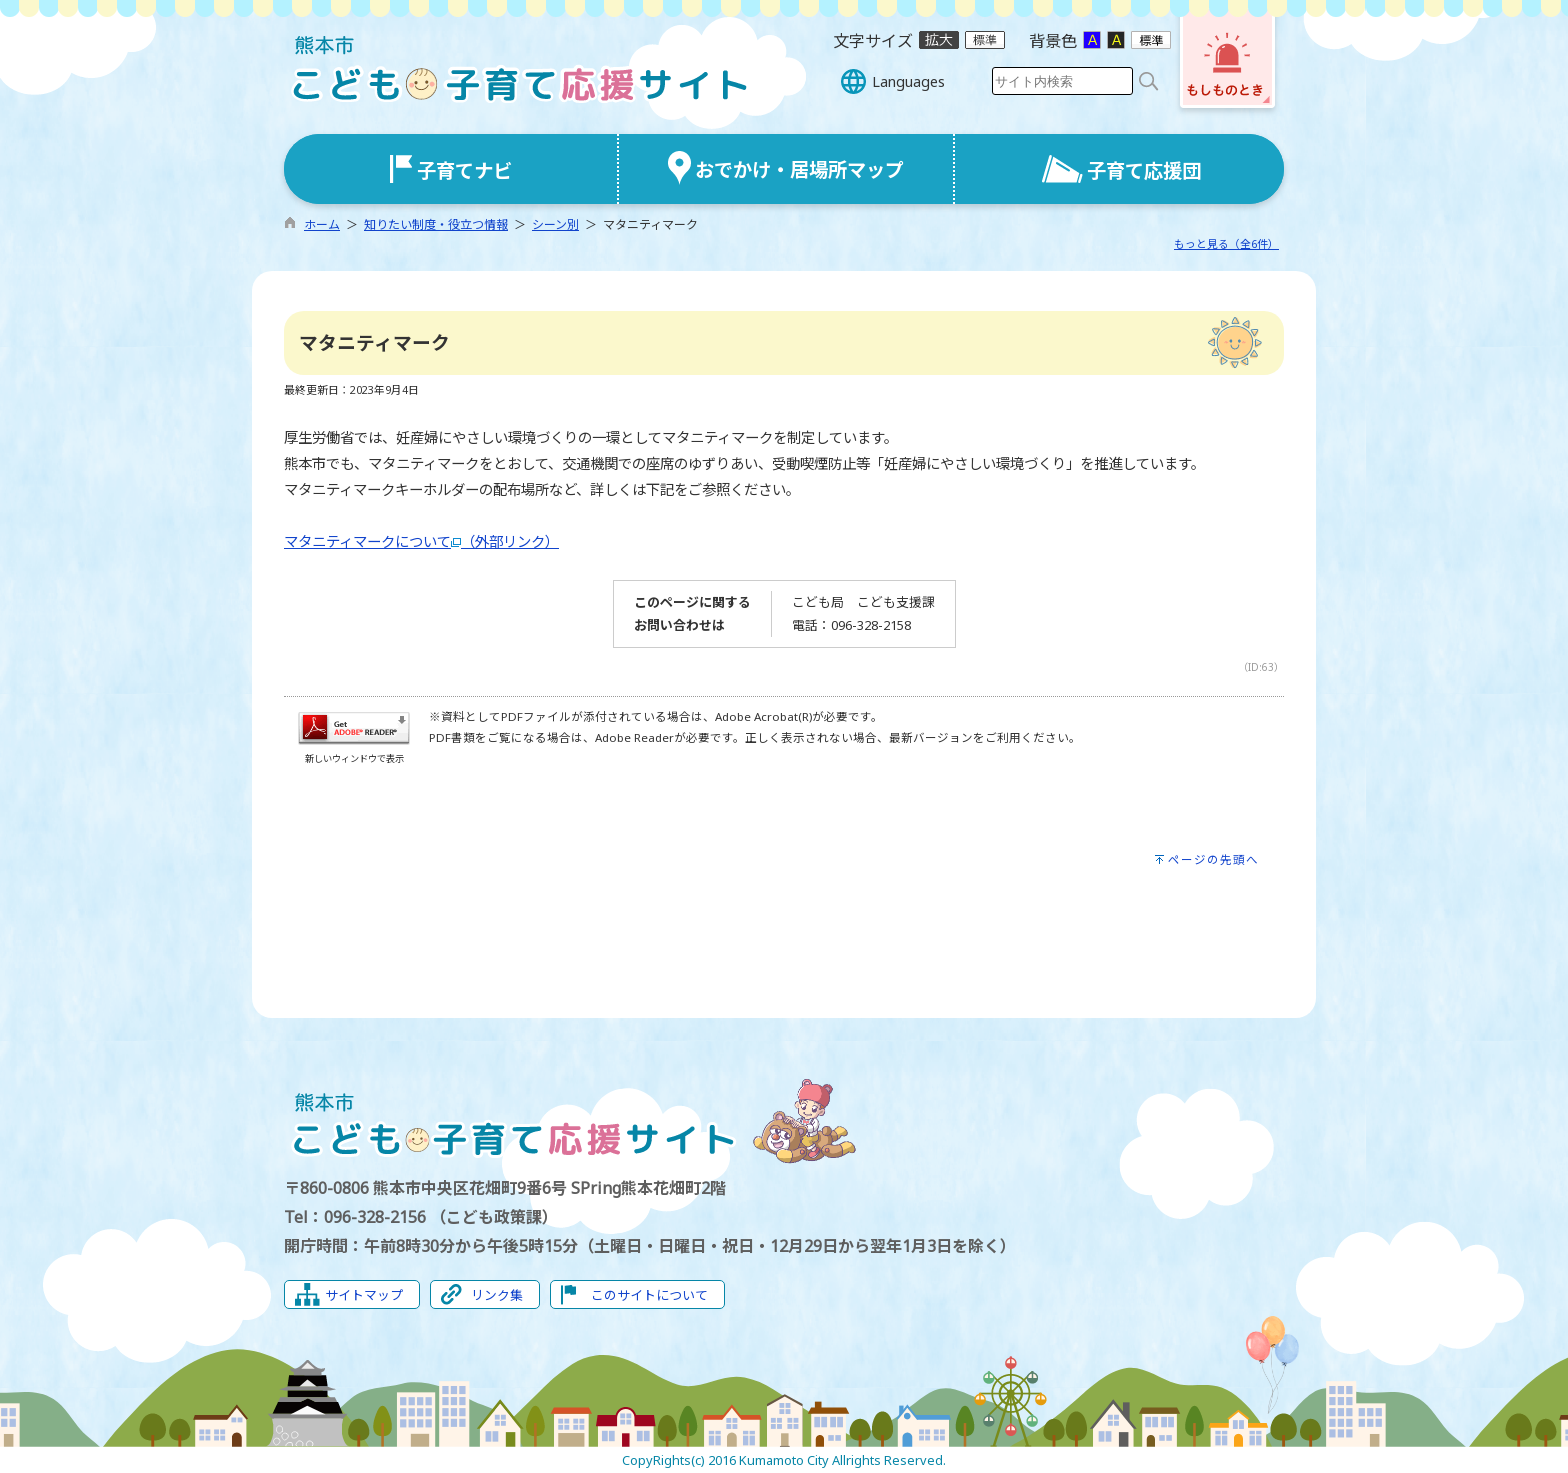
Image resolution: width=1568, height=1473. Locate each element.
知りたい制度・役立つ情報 (436, 224)
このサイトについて (649, 1295)
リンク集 (497, 1295)
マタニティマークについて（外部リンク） (421, 541)
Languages (908, 81)
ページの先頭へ (1213, 859)
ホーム (322, 224)
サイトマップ (364, 1295)
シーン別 (555, 224)
